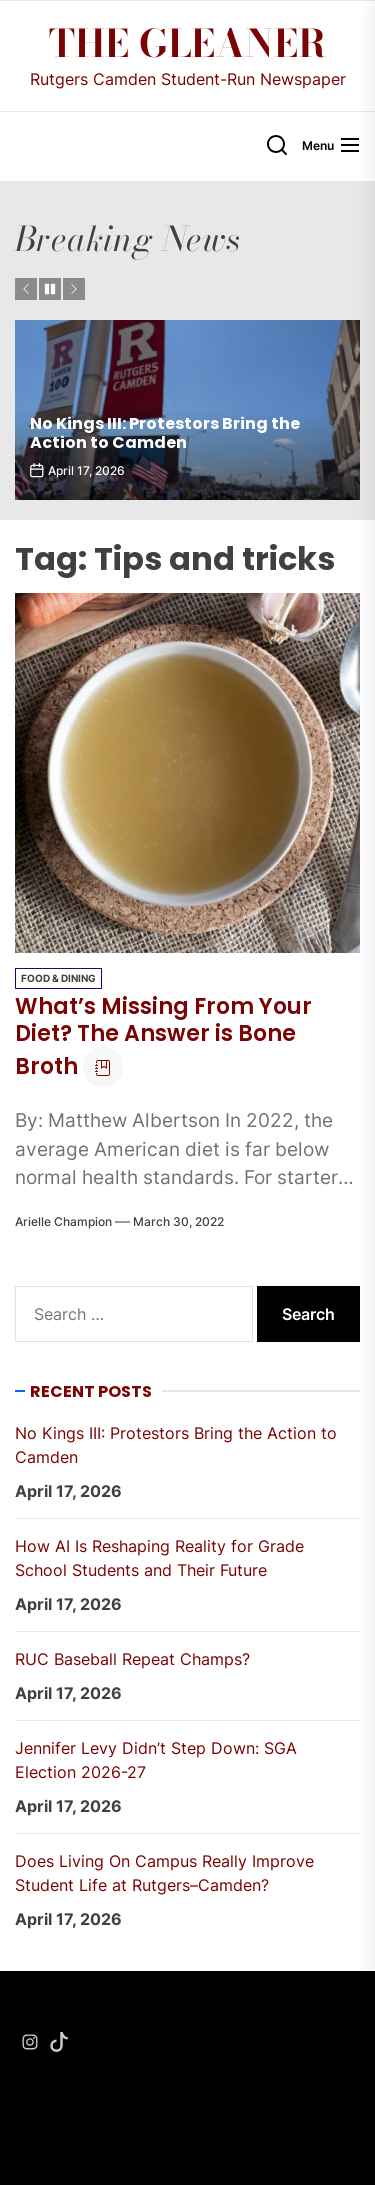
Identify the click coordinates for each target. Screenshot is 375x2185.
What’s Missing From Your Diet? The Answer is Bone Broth (163, 1036)
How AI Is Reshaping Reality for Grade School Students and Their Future (159, 1558)
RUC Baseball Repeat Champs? (132, 1659)
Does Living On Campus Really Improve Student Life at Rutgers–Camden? (164, 1873)
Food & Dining (58, 978)
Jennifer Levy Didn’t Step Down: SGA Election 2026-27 (156, 1760)
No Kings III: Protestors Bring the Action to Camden (165, 433)
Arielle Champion (63, 1221)
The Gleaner (187, 44)
